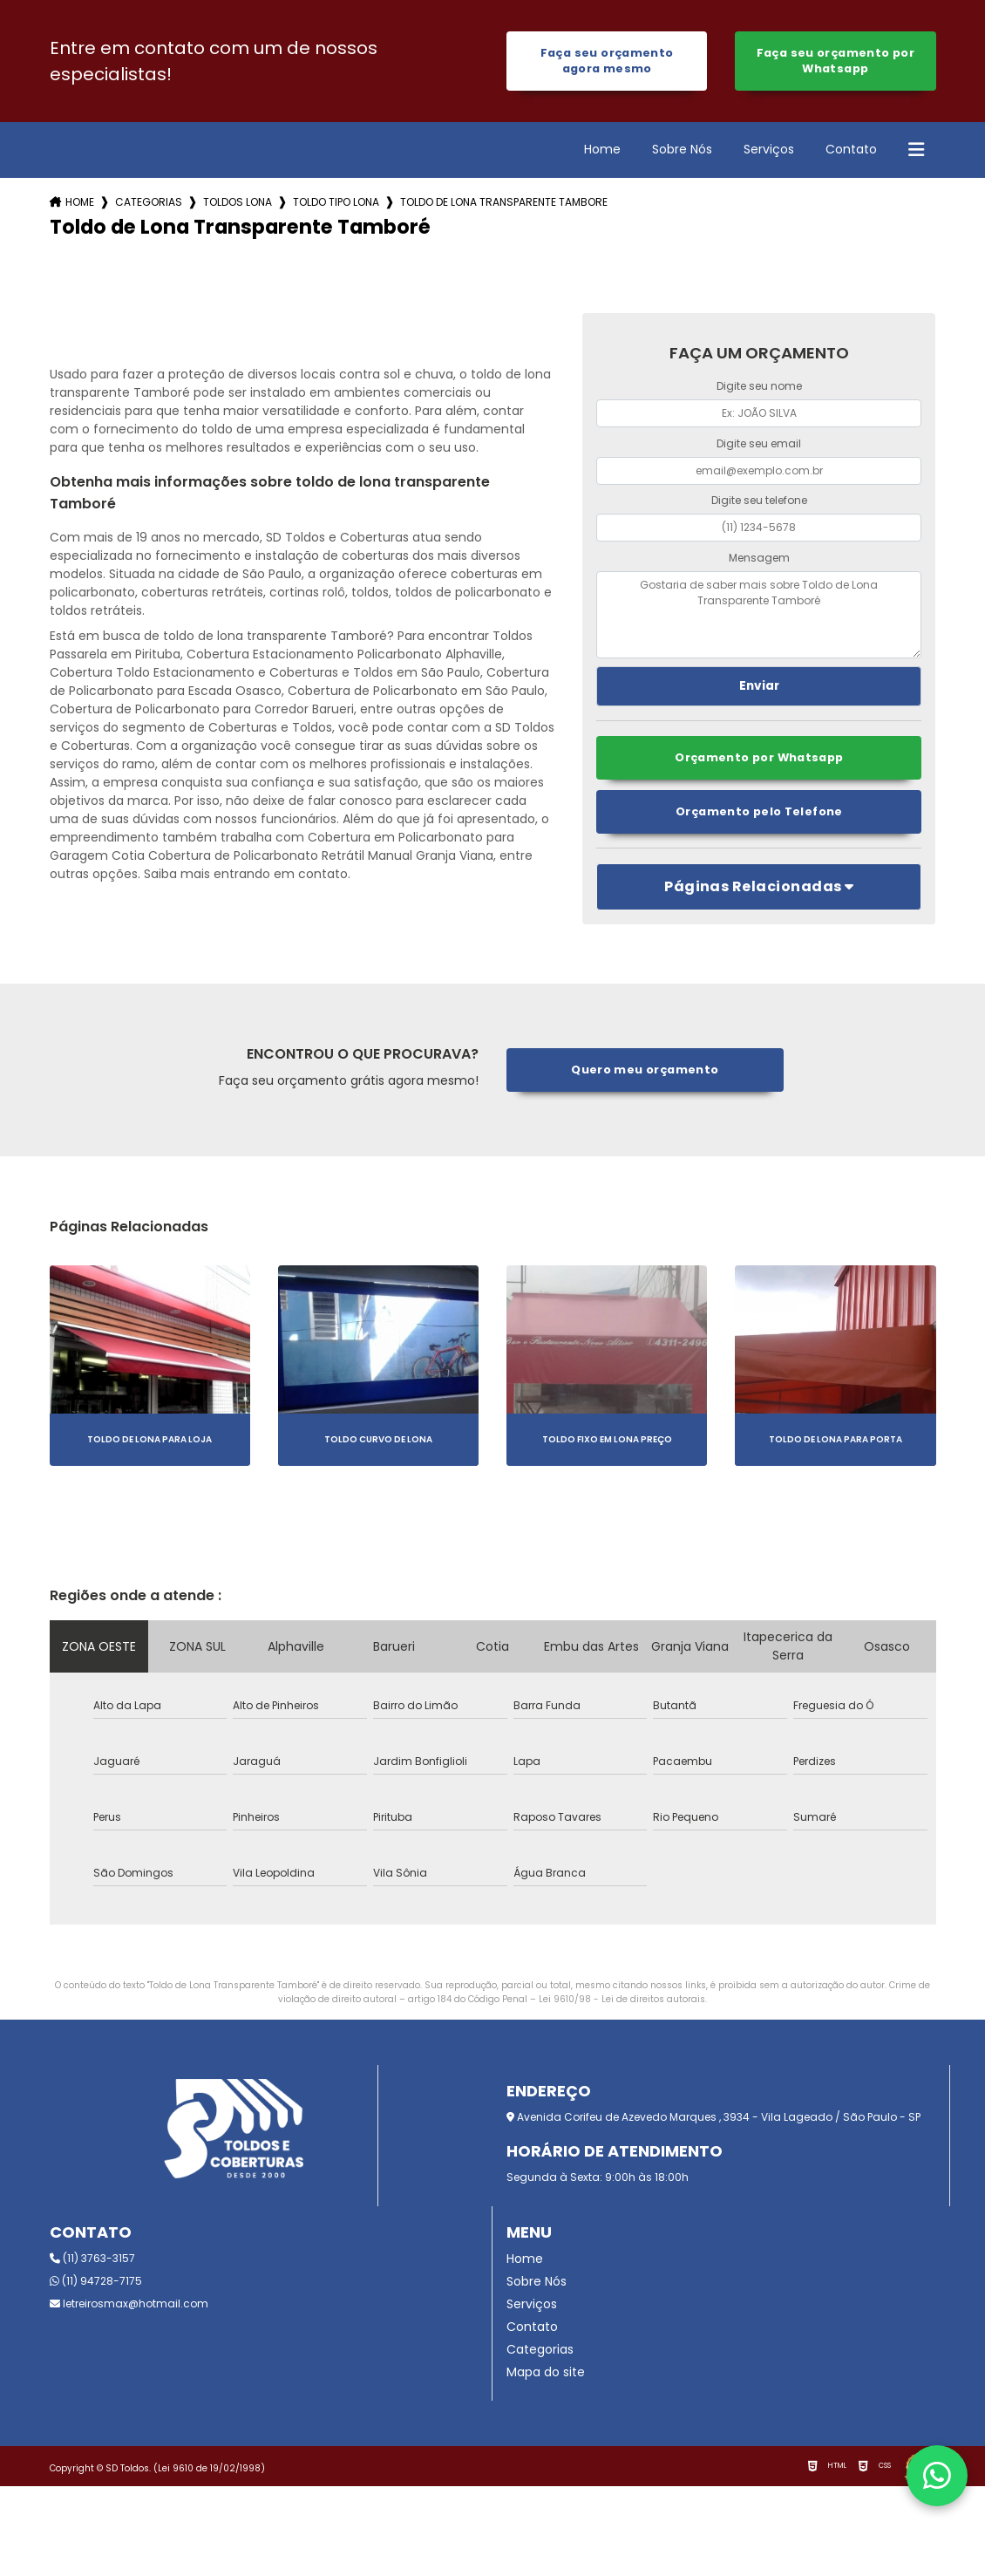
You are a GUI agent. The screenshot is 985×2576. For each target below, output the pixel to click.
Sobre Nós (682, 149)
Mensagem (759, 557)
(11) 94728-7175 (96, 2280)
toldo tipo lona (336, 201)
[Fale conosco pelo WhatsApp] (937, 2475)
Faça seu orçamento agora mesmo (607, 60)
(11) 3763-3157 (92, 2258)
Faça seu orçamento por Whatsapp (835, 60)
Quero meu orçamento (644, 1069)
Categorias (148, 201)
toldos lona (237, 201)
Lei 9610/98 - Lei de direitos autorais (622, 1999)
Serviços (769, 149)
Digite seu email (759, 443)
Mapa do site (545, 2372)
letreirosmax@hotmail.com (129, 2303)
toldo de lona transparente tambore (504, 201)
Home (602, 149)
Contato (851, 149)
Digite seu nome (759, 385)
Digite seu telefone (759, 500)
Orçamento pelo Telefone (759, 811)
